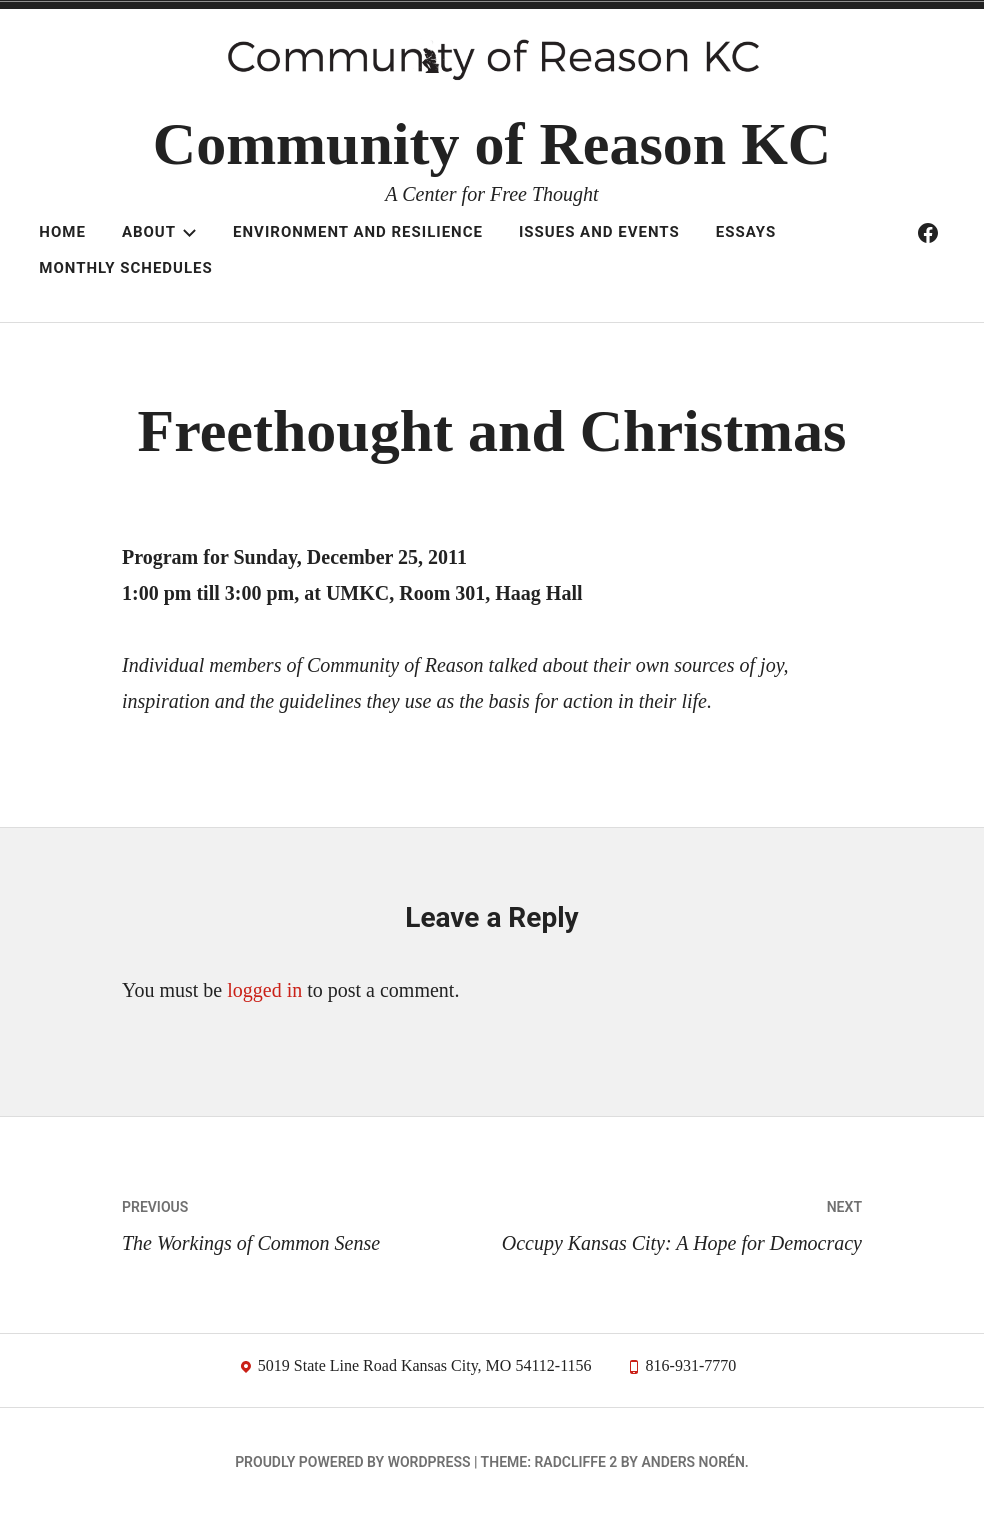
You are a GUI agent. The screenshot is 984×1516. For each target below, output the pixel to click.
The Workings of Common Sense (307, 1221)
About (159, 232)
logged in (264, 990)
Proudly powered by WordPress (352, 1462)
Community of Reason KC (492, 144)
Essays (746, 232)
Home (62, 232)
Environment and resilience (358, 232)
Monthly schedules (125, 268)
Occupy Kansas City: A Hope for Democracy (677, 1221)
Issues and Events (599, 232)
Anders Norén (692, 1462)
